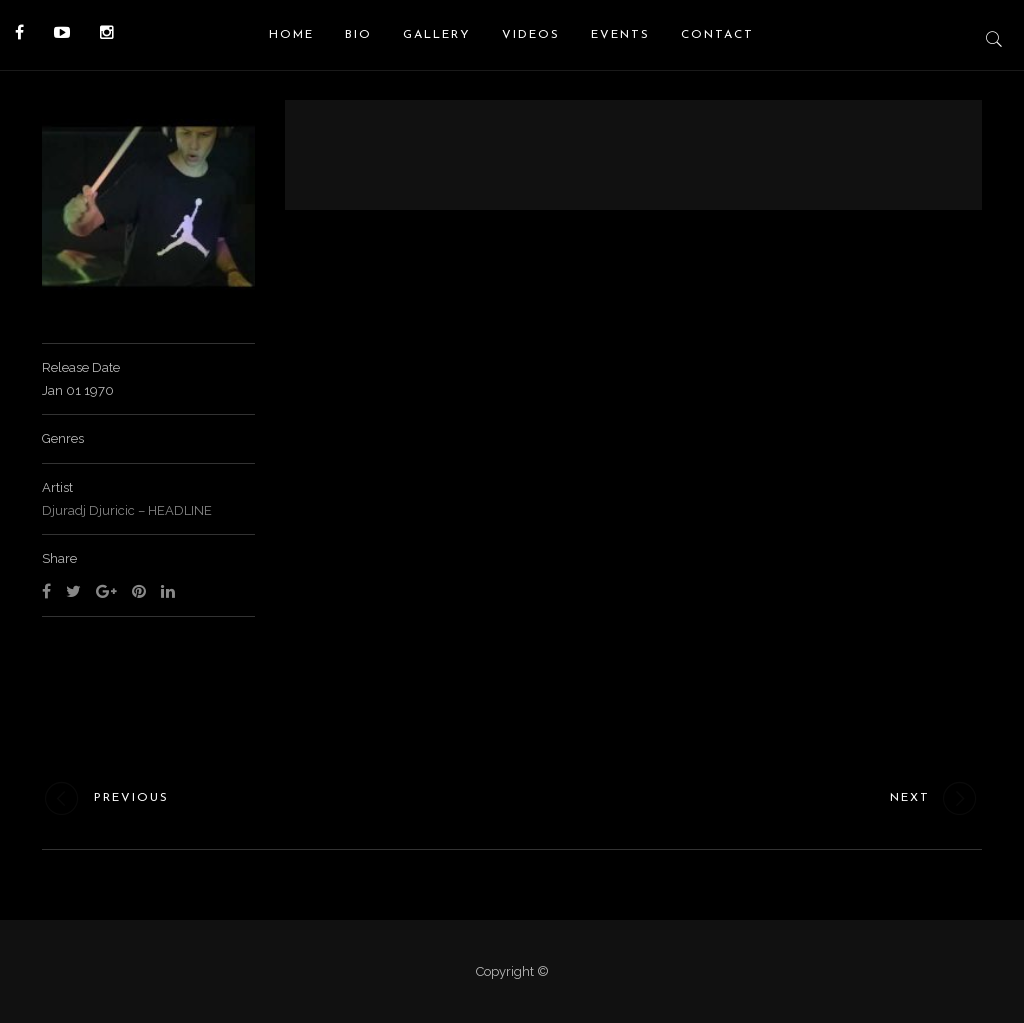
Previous (105, 798)
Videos (531, 35)
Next (936, 798)
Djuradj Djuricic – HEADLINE (127, 510)
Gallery (437, 35)
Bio (358, 35)
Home (291, 35)
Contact (717, 35)
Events (620, 35)
